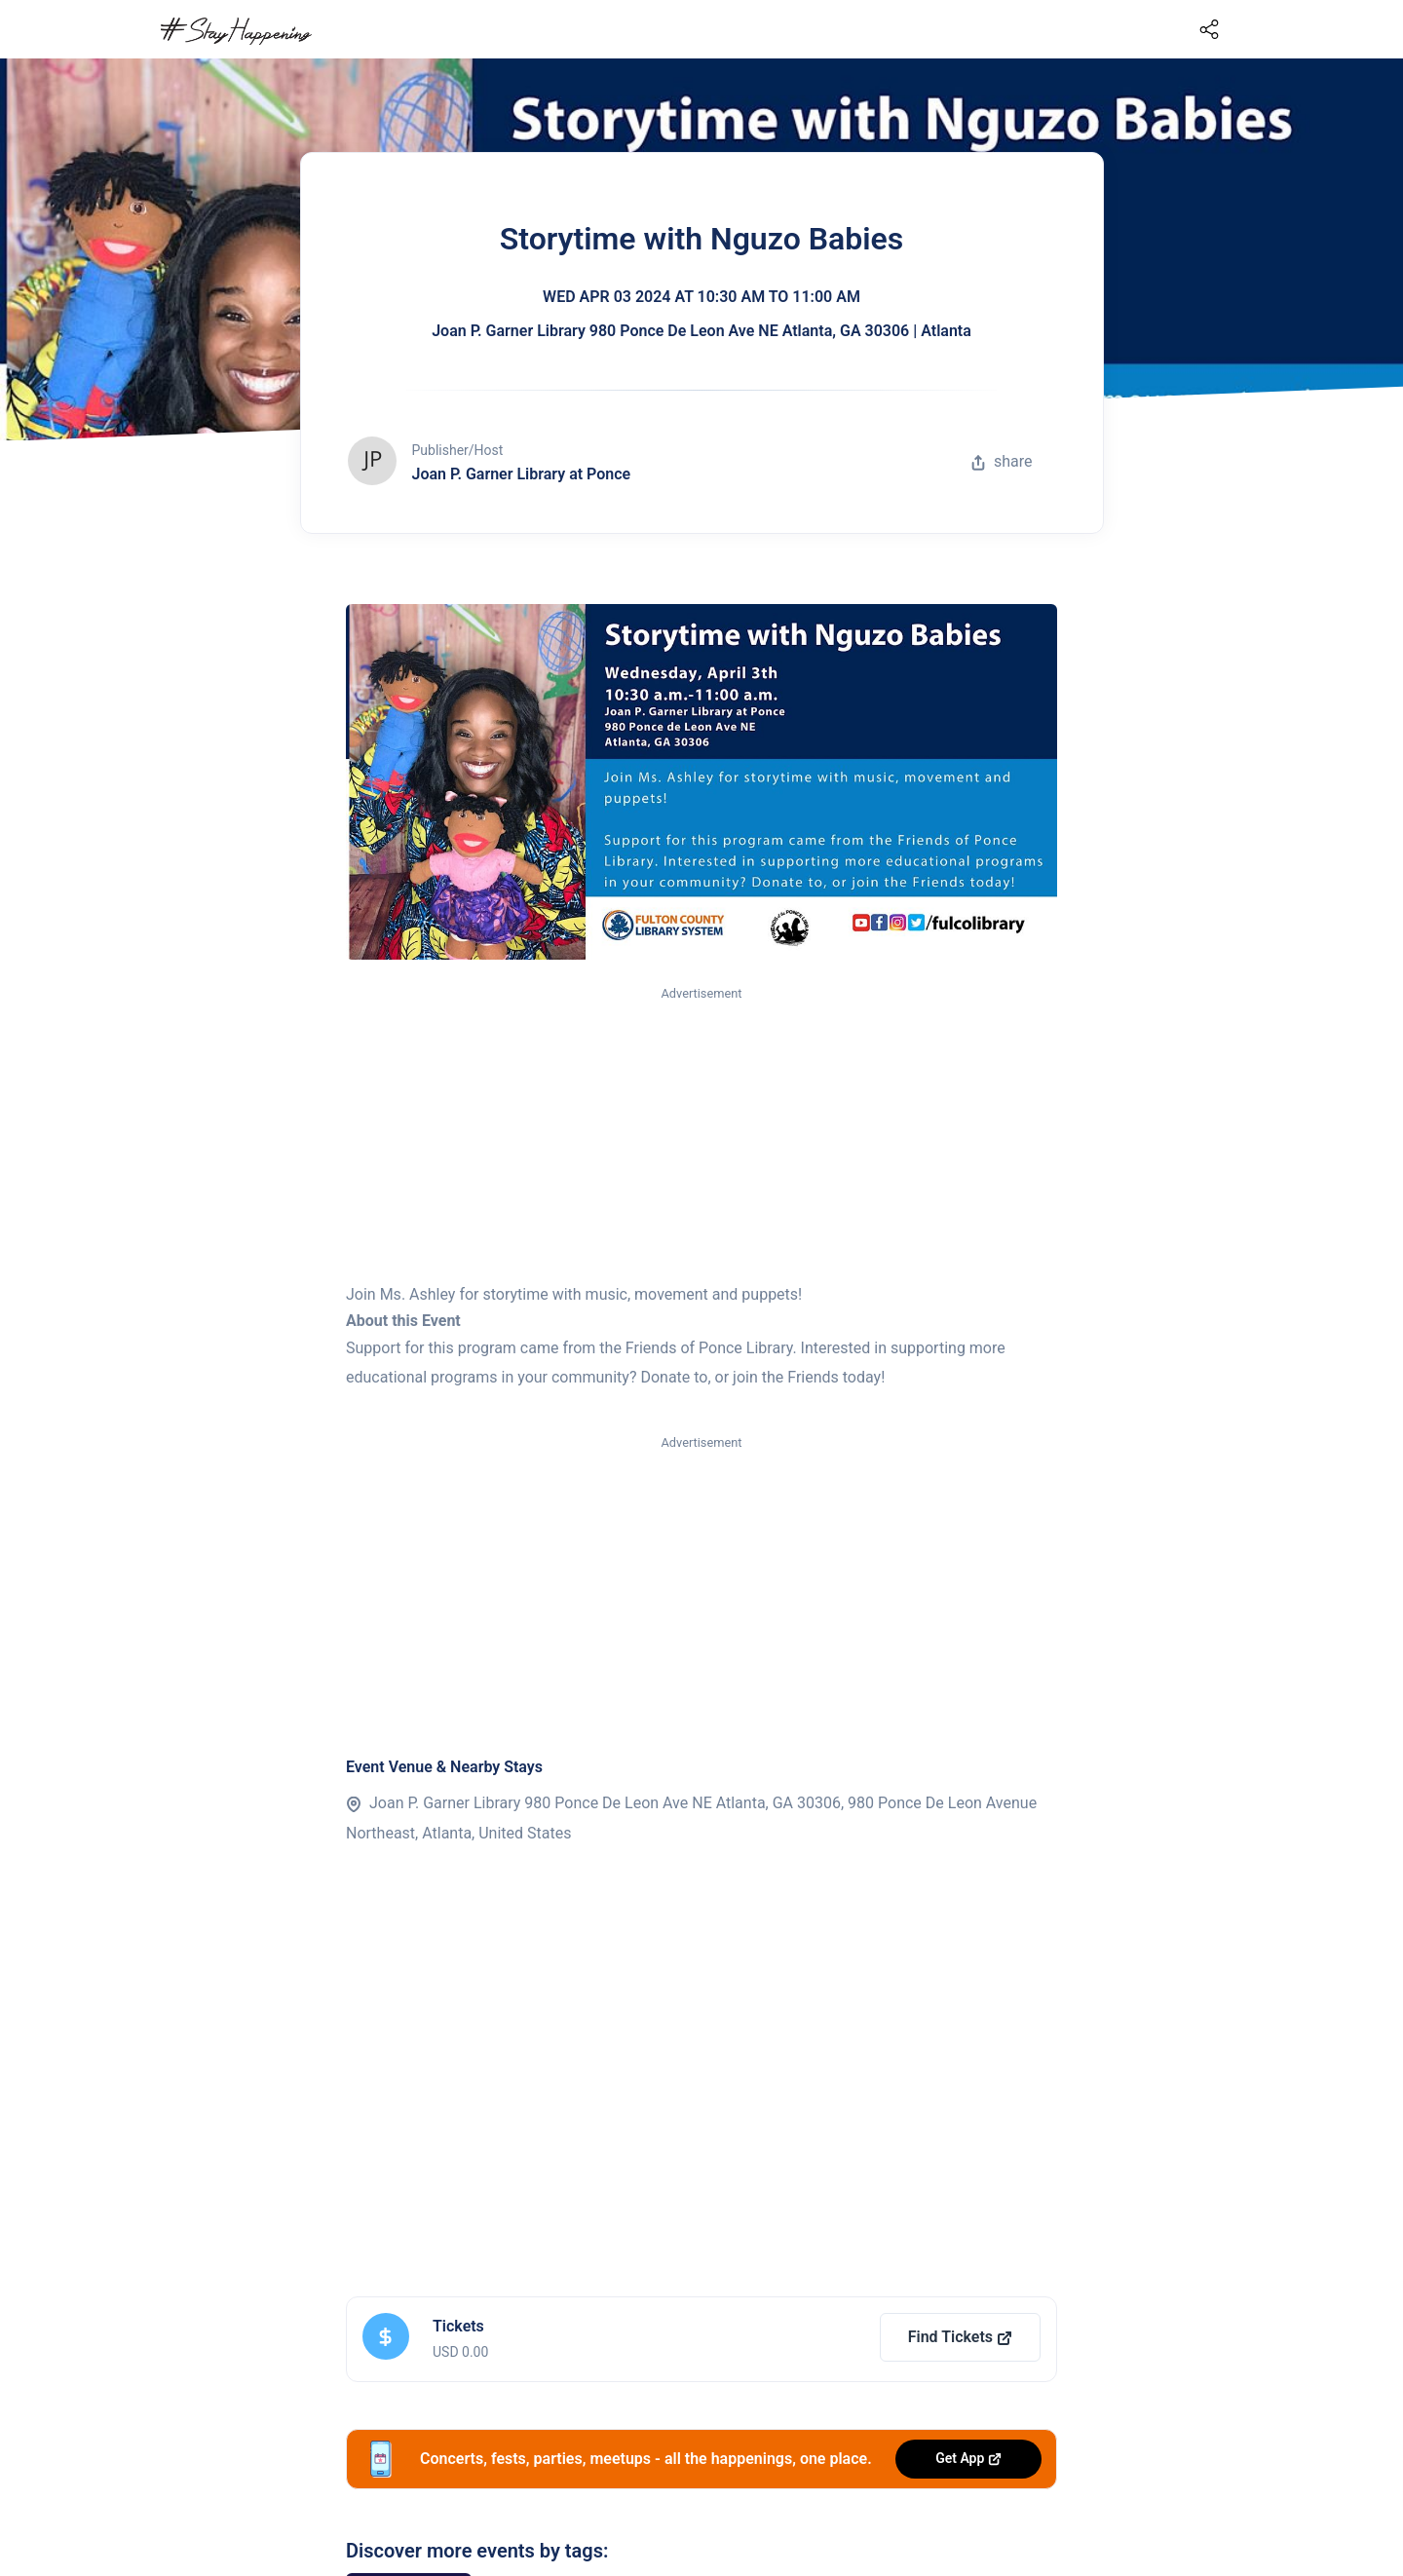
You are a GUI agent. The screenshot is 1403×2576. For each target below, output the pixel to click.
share (1001, 461)
